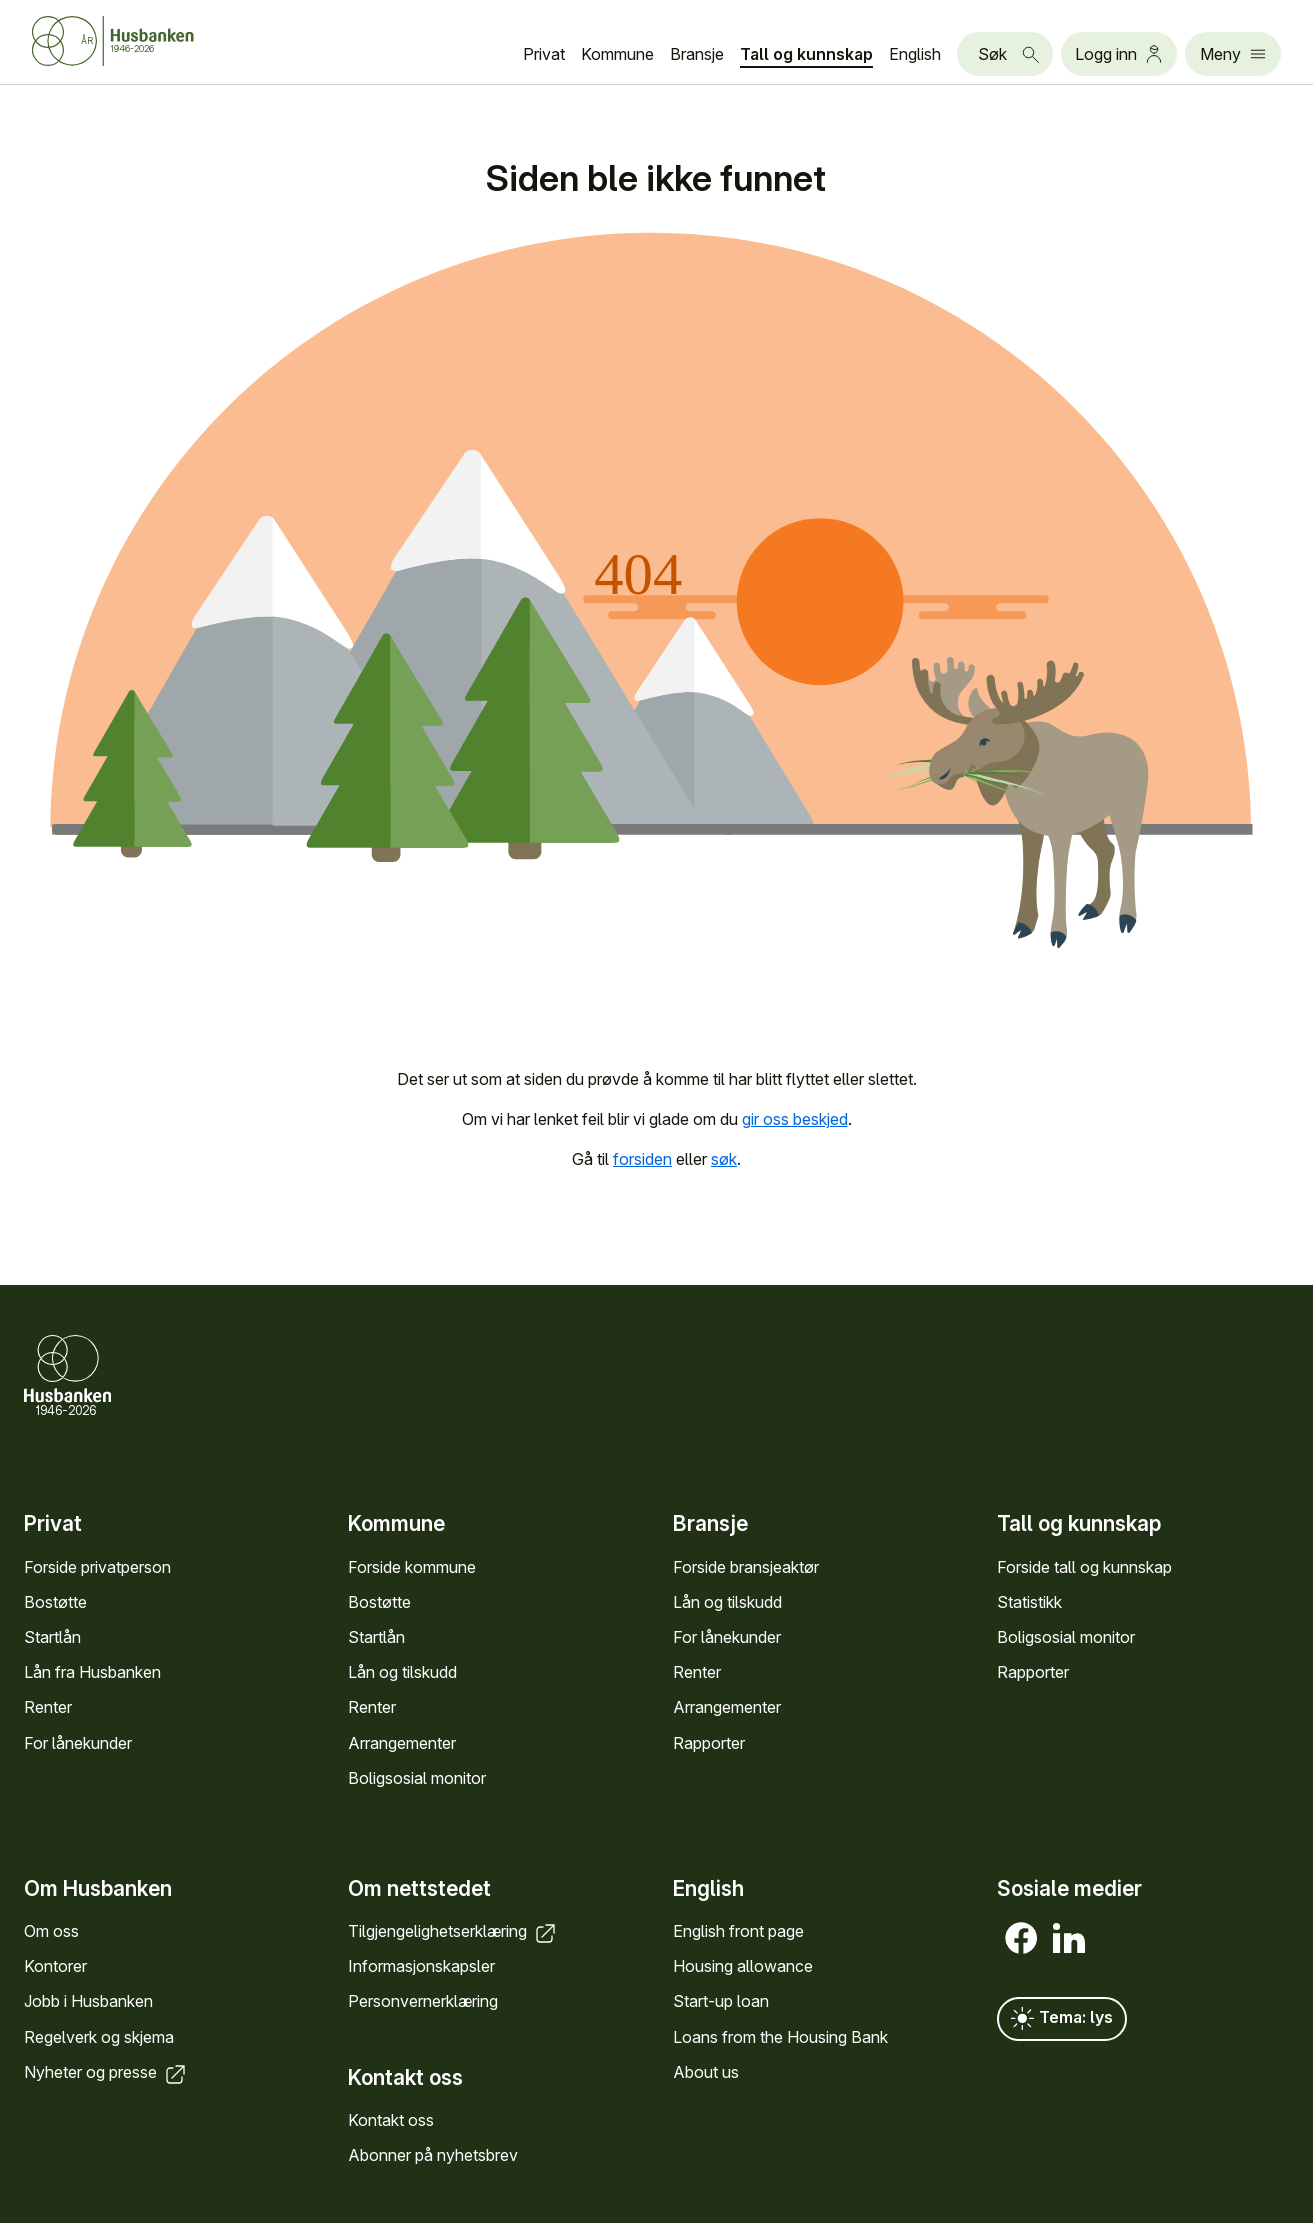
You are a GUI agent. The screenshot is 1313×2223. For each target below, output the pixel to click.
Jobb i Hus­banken (88, 2001)
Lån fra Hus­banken (92, 1672)
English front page (738, 1931)
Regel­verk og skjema (99, 2037)
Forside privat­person (97, 1567)
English (915, 54)
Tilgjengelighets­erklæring (453, 1931)
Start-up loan (721, 2001)
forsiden (642, 1159)
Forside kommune (412, 1567)
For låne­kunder (78, 1743)
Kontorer (55, 1966)
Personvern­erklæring (423, 2001)
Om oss (51, 1931)
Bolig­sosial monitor (417, 1778)
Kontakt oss (391, 2120)
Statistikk (1029, 1602)
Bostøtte (55, 1602)
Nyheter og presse (106, 2072)
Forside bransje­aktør (746, 1567)
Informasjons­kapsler (421, 1966)
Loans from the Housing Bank (780, 2037)
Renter (48, 1707)
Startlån (52, 1637)
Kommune (617, 54)
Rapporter (709, 1743)
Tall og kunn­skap (806, 54)
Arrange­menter (402, 1743)
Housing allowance (743, 1966)
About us (706, 2072)
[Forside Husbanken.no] (113, 41)
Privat (544, 54)
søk (724, 1159)
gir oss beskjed (795, 1119)
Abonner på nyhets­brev (433, 2155)
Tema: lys (1062, 2019)
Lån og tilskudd (402, 1672)
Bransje (697, 54)
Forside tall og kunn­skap (1084, 1567)
